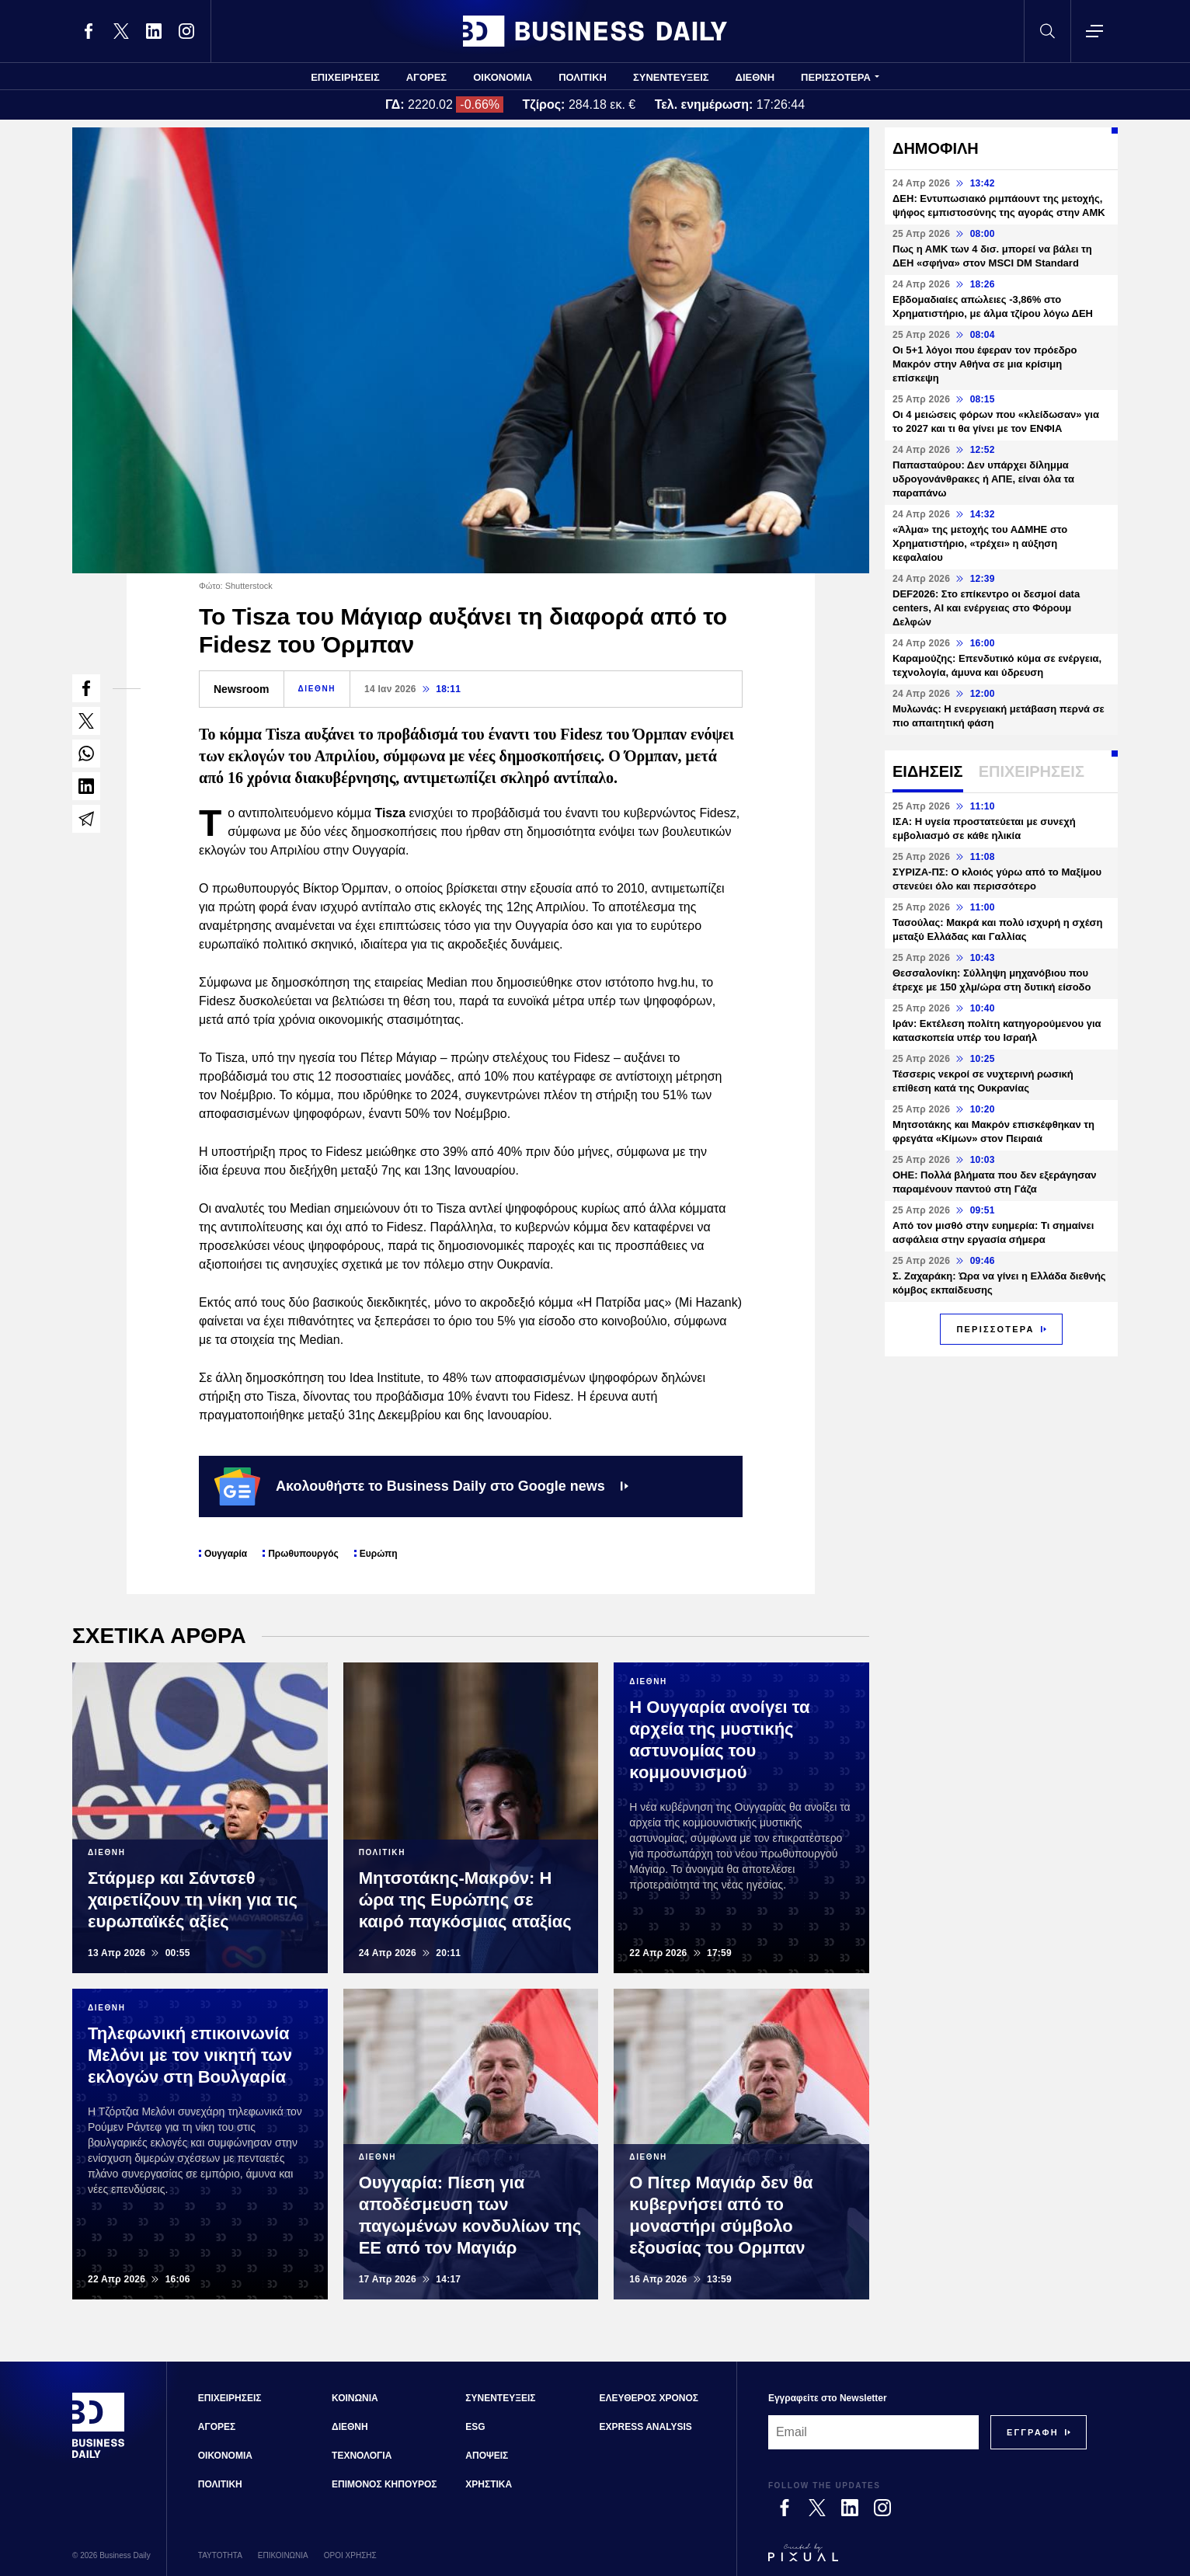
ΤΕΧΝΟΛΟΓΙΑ (361, 2455)
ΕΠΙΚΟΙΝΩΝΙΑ (283, 2555)
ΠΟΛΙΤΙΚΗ (582, 77)
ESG (475, 2426)
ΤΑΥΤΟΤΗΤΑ (220, 2555)
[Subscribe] (1033, 2432)
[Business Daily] (98, 2456)
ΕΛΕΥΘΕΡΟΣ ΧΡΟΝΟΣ (649, 2398)
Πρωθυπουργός (303, 1553)
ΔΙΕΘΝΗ (755, 77)
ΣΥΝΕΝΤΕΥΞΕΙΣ (671, 77)
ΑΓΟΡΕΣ (426, 77)
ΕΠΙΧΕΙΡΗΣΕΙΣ (345, 77)
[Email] (873, 2432)
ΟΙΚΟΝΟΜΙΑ (502, 77)
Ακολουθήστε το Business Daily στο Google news (421, 1486)
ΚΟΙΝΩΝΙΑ (355, 2398)
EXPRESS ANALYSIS (646, 2426)
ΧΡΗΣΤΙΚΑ (488, 2484)
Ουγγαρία (225, 1553)
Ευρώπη (379, 1553)
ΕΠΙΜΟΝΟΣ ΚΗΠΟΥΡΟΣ (384, 2484)
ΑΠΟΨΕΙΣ (486, 2455)
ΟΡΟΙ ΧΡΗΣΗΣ (350, 2555)
